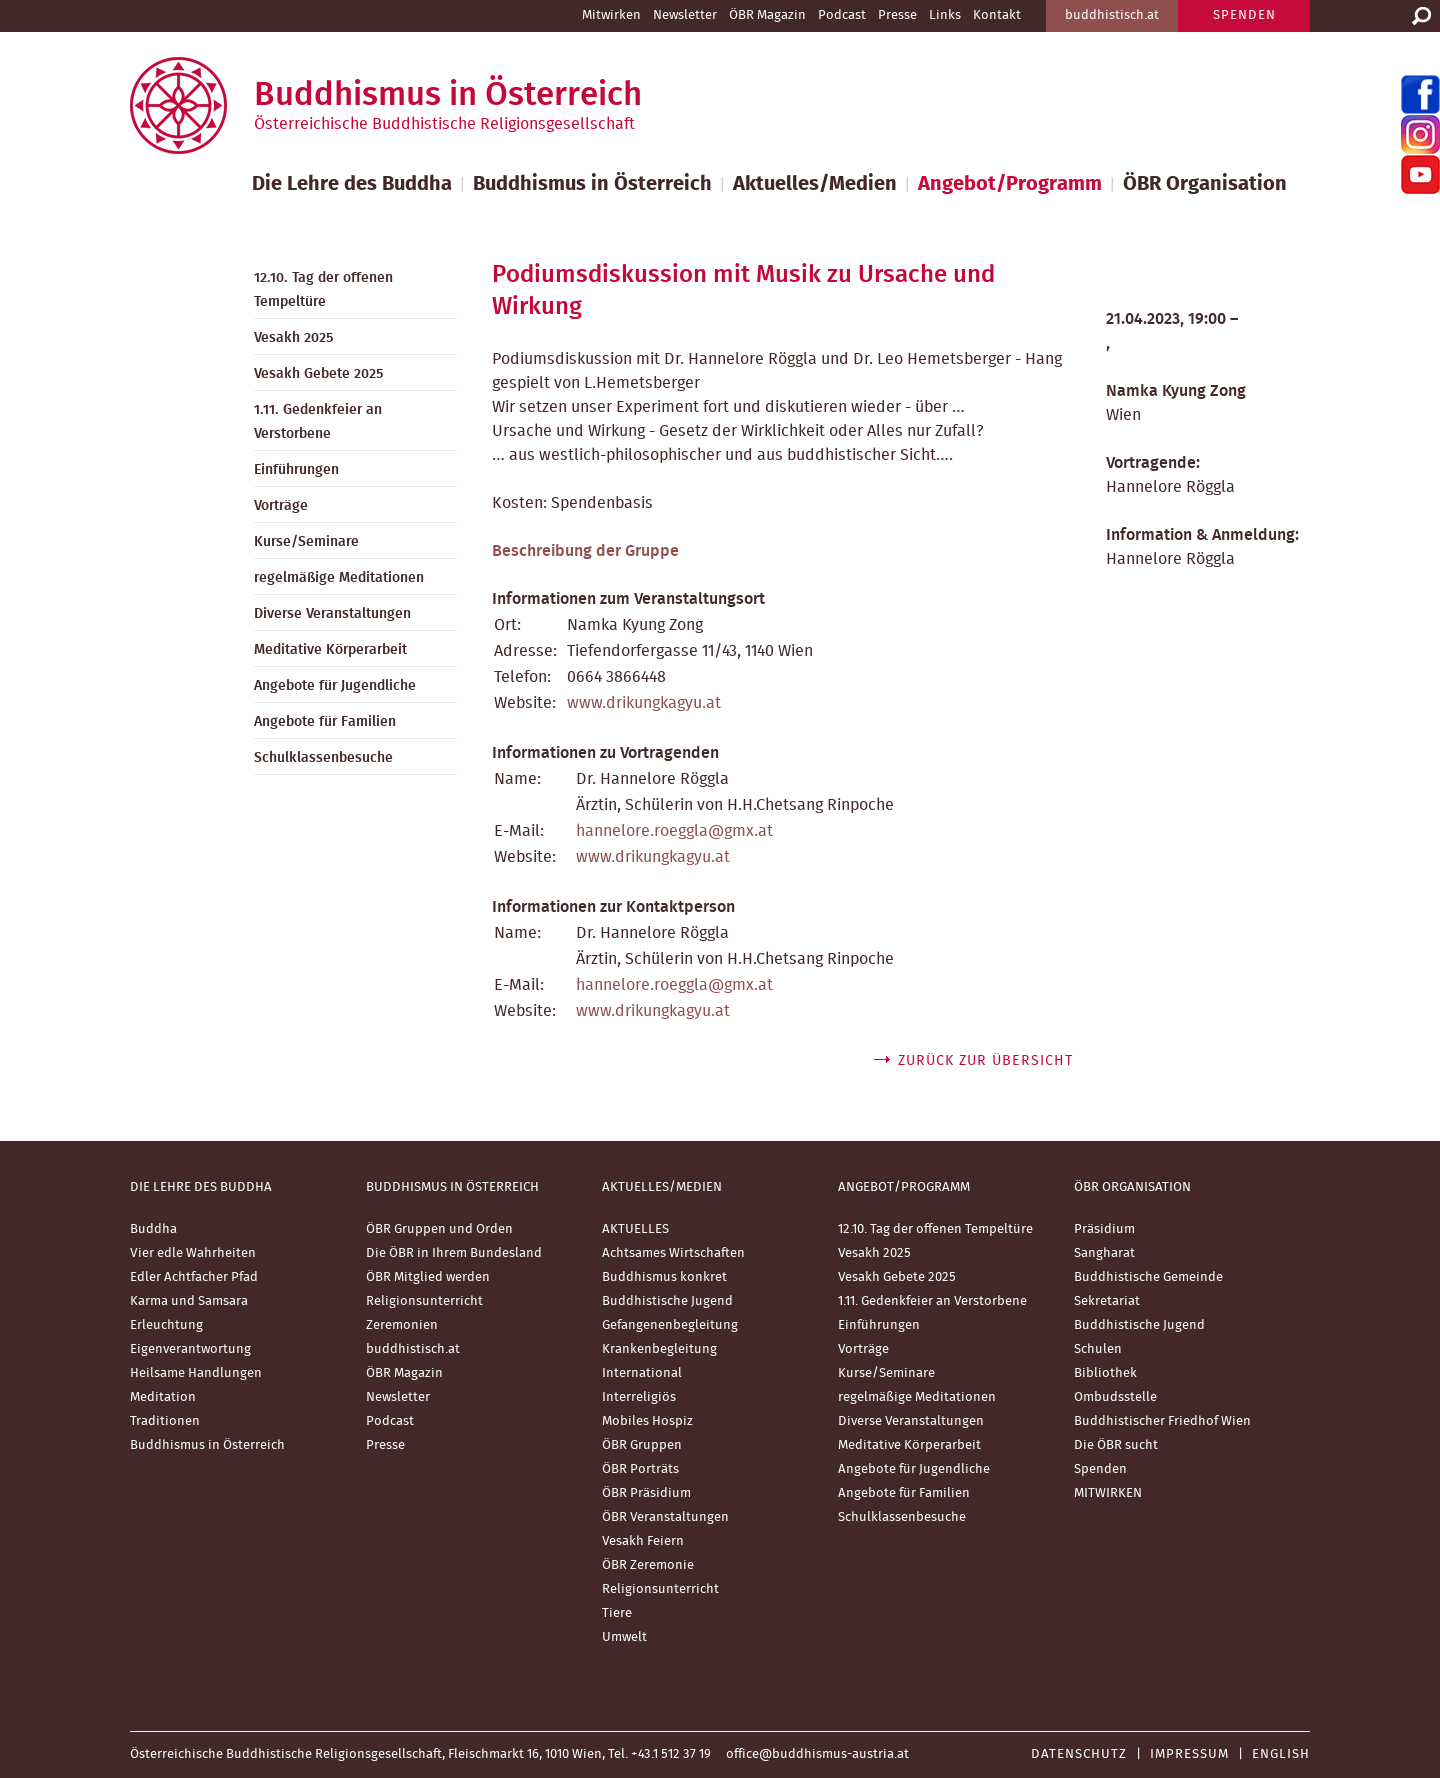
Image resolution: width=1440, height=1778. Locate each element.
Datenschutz (1079, 1754)
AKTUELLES (635, 1229)
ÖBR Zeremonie (648, 1565)
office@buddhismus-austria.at (817, 1754)
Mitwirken (611, 15)
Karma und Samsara (189, 1301)
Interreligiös (639, 1397)
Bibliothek (1105, 1373)
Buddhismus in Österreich (592, 184)
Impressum (1189, 1754)
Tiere (617, 1613)
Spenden (1100, 1469)
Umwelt (624, 1637)
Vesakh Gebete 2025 (318, 374)
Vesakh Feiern (643, 1541)
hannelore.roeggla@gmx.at (674, 831)
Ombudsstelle (1115, 1397)
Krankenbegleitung (659, 1349)
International (642, 1373)
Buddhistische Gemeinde (1148, 1277)
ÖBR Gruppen (642, 1445)
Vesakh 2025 (293, 338)
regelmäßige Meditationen (339, 578)
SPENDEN (1244, 15)
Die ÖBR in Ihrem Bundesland (454, 1253)
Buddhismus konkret (664, 1277)
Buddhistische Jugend (667, 1301)
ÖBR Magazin (767, 15)
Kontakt (997, 15)
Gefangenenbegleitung (670, 1325)
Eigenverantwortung (190, 1349)
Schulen (1098, 1349)
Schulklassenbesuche (323, 758)
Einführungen (296, 470)
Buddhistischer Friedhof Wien (1162, 1421)
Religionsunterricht (424, 1301)
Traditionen (165, 1421)
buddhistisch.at (1112, 15)
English (1281, 1754)
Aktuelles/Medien (815, 184)
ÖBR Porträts (640, 1469)
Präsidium (1104, 1229)
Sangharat (1104, 1253)
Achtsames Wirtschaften (673, 1253)
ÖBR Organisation (1205, 184)
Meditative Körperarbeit (330, 650)
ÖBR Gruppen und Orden (439, 1229)
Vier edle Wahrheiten (193, 1253)
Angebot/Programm (1010, 184)
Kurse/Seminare (306, 542)
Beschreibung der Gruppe (585, 551)
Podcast (842, 15)
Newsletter (685, 15)
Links (945, 15)
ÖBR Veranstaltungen (665, 1517)
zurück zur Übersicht (985, 1061)
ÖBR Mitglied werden (428, 1277)
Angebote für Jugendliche (335, 686)
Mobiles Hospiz (647, 1421)
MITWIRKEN (1108, 1493)
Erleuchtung (166, 1325)
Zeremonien (402, 1325)
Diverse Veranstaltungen (332, 614)
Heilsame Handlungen (196, 1373)
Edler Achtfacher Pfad (194, 1277)
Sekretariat (1107, 1301)
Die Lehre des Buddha (352, 184)
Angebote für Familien (325, 722)
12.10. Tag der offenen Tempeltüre (323, 290)
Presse (897, 15)
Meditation (163, 1397)
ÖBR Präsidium (646, 1493)
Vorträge (281, 506)
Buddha (153, 1229)
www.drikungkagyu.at (644, 703)
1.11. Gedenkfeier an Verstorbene (318, 422)
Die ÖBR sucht (1116, 1445)
